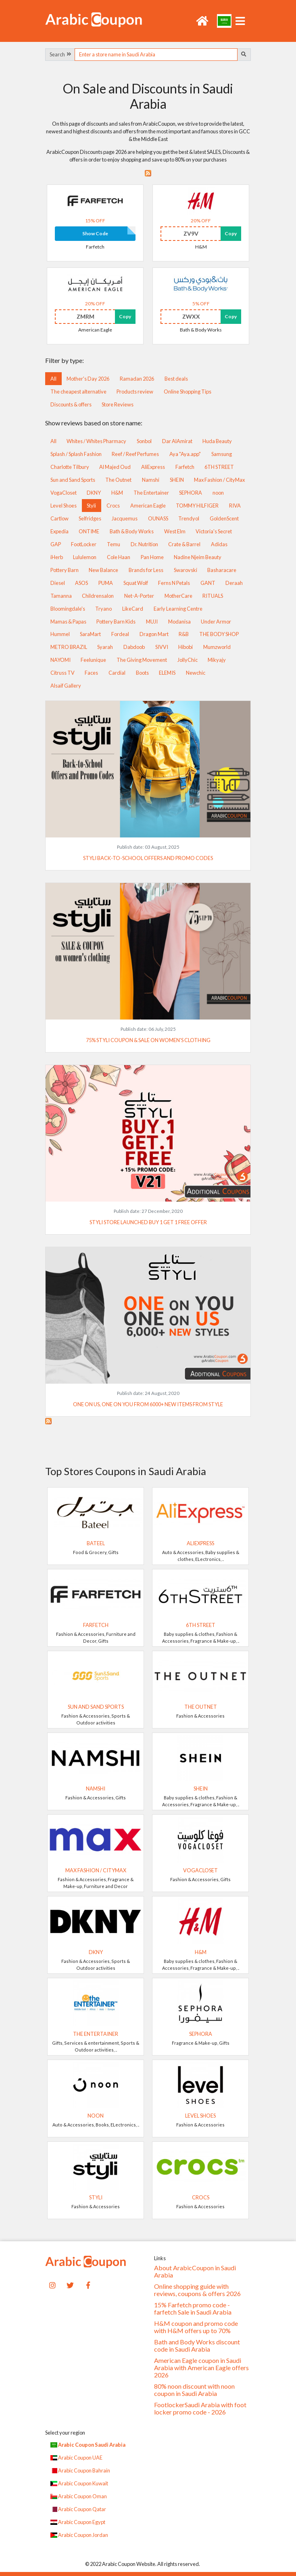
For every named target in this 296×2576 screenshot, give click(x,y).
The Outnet (118, 480)
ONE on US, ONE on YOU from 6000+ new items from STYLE (148, 1404)
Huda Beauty (217, 441)
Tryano (103, 608)
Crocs (113, 505)
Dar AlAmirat (177, 441)
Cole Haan (118, 557)
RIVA (235, 505)
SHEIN (177, 480)
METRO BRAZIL (68, 647)
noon (218, 492)
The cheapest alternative (78, 391)
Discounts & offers (71, 404)
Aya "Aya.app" (185, 454)
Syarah (105, 647)
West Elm (175, 531)
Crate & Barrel (184, 544)
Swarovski (185, 570)
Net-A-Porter (139, 596)
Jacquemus (125, 518)
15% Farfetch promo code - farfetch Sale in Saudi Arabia (192, 2308)
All (53, 378)
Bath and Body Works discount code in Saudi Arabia (197, 2345)
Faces (91, 672)
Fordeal (120, 634)
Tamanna (61, 596)
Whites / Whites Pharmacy (96, 441)
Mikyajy (217, 660)
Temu (113, 544)
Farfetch (184, 467)
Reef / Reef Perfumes (135, 454)
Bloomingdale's (67, 608)
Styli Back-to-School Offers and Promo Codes (148, 858)
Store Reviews (117, 404)
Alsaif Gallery (65, 685)
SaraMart (90, 634)
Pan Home (152, 557)
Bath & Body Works (132, 531)
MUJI (152, 621)
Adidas (219, 544)
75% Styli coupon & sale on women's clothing (148, 1040)
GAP (55, 544)
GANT (207, 583)
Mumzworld (217, 647)
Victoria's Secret (214, 531)
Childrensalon (98, 596)
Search (60, 54)
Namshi (150, 480)
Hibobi (185, 647)
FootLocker (83, 544)
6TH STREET (219, 467)
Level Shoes (63, 505)
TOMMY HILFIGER (197, 505)
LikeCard (132, 608)
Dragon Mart (154, 634)
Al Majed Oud (115, 467)
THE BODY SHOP (219, 634)
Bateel (96, 1543)
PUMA (105, 583)
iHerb (56, 557)
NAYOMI (60, 660)
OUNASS (158, 518)
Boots (142, 672)
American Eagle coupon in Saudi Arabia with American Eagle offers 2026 (201, 2368)
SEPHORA (190, 492)
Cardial (116, 672)
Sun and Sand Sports (72, 480)
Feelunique (93, 660)
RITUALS (212, 596)
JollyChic (187, 660)
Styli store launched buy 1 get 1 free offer (148, 1222)
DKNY (94, 492)
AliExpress (153, 467)
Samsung (221, 454)
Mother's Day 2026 (88, 378)
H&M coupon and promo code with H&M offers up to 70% (196, 2327)
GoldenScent (224, 518)
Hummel (60, 634)
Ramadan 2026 (137, 378)
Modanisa (179, 621)
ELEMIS (167, 672)
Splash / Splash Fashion (76, 454)
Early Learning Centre (178, 608)
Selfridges (90, 518)
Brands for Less (146, 570)
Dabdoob (134, 647)
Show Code (95, 233)
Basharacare (221, 570)
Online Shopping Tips (187, 391)
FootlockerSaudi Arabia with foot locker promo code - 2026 (200, 2408)
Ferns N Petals (174, 583)
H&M (117, 492)
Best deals (176, 378)
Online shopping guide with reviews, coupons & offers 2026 (197, 2290)
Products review (135, 391)
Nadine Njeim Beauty (197, 557)
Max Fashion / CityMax (219, 480)
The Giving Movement (142, 660)
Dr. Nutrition (144, 544)
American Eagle (148, 505)
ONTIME (89, 531)
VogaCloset (63, 492)
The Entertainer (151, 492)
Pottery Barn (64, 570)
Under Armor (216, 621)
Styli (91, 505)
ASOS (81, 583)
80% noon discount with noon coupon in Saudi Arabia (194, 2390)
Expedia (59, 531)
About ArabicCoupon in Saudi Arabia (195, 2271)
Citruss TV (62, 672)
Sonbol (144, 441)
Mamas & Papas (68, 621)
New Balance (103, 570)
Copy (231, 233)
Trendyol (188, 518)
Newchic (195, 672)
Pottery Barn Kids (115, 621)
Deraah (234, 583)
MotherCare (178, 596)
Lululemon (84, 557)
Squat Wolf (135, 583)
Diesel (57, 583)
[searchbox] (156, 54)
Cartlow (59, 518)
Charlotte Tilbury (69, 467)
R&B (184, 634)
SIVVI (161, 647)
